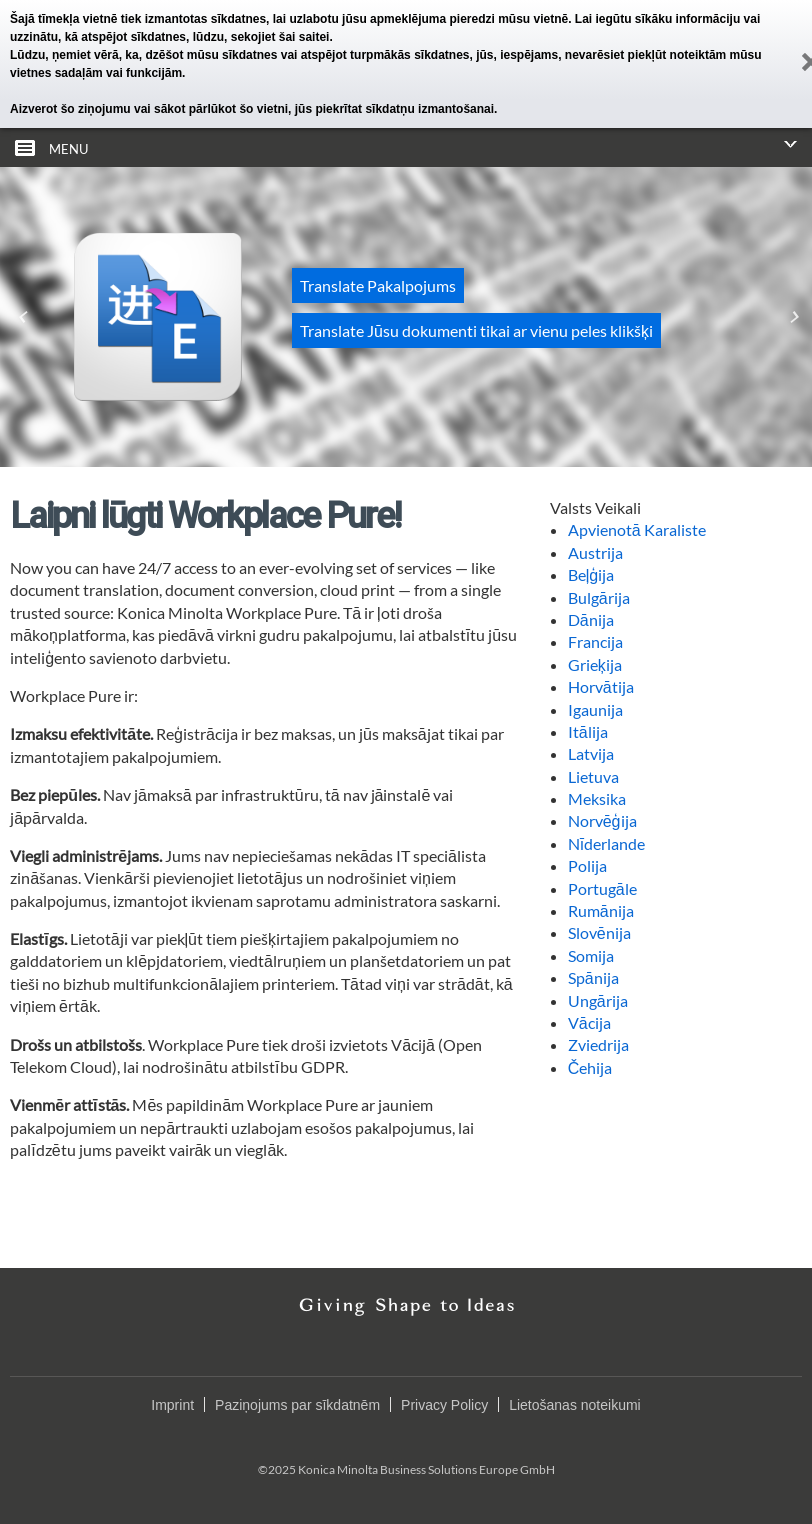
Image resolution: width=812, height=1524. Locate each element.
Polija (587, 865)
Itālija (588, 731)
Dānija (591, 619)
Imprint (172, 1405)
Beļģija (591, 574)
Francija (595, 641)
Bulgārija (599, 597)
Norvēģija (602, 820)
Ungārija (598, 1000)
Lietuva (593, 776)
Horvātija (601, 686)
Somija (591, 955)
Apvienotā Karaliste (637, 529)
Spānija (593, 977)
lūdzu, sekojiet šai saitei (261, 37)
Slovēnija (599, 932)
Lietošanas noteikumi (575, 1405)
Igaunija (595, 709)
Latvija (591, 753)
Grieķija (595, 664)
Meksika (597, 798)
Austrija (595, 552)
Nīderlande (606, 843)
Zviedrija (598, 1044)
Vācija (589, 1022)
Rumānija (601, 910)
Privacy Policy (444, 1405)
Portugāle (602, 888)
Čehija (590, 1067)
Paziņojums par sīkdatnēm (297, 1405)
